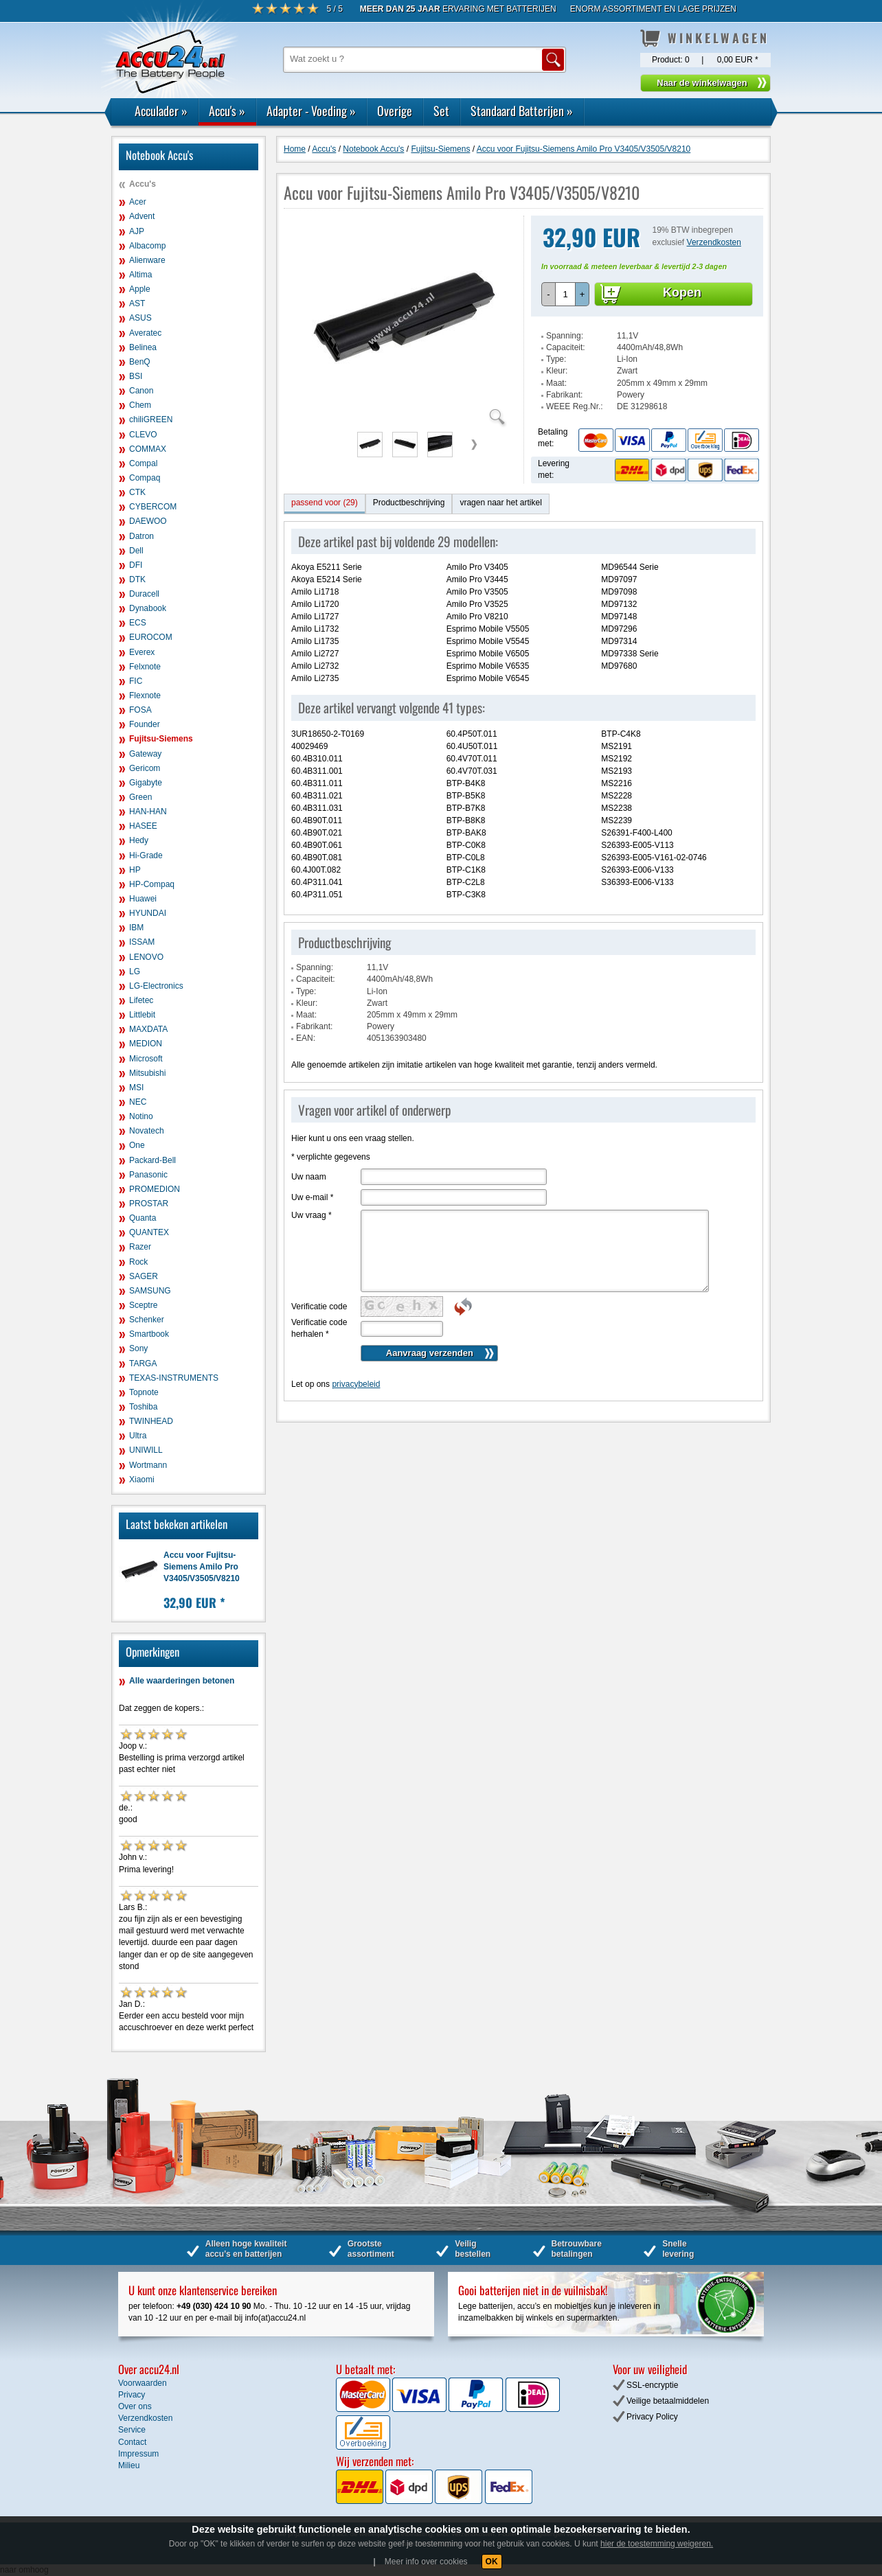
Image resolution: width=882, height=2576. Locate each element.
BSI (135, 376)
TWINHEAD (151, 1421)
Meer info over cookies (426, 2561)
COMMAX (147, 449)
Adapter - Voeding (311, 110)
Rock (138, 1262)
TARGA (143, 1363)
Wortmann (148, 1465)
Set (441, 110)
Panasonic (148, 1175)
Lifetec (141, 1000)
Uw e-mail (312, 1197)
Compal (143, 463)
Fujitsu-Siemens (161, 739)
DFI (135, 565)
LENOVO (146, 957)
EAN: (305, 1038)
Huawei (143, 899)
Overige (394, 110)
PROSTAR (148, 1203)
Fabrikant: (564, 395)
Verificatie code (319, 1306)
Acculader (161, 110)
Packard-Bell (152, 1160)
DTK (137, 579)
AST (137, 303)
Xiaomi (142, 1479)
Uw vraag (311, 1215)
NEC (137, 1102)
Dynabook (147, 608)
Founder (144, 724)
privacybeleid (356, 1384)
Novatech (146, 1131)
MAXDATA (148, 1029)
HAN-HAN (148, 811)
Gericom (144, 768)
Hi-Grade (146, 855)
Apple (139, 289)
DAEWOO (148, 521)
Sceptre (143, 1305)
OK (492, 2561)
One (137, 1145)
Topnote (144, 1392)
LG (134, 971)
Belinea (143, 347)
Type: (556, 359)
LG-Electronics (156, 986)
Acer (137, 202)
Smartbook (149, 1334)
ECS (137, 623)
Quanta (142, 1218)
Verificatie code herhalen (319, 1328)
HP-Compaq (151, 884)
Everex (142, 652)
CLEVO (143, 434)
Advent (142, 216)
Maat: (556, 383)
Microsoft (146, 1058)
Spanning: (564, 336)
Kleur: (556, 371)
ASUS (140, 318)
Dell (136, 550)
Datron (141, 536)
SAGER (143, 1276)
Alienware (147, 260)
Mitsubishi (147, 1073)
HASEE (143, 826)
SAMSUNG (150, 1291)
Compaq (144, 478)
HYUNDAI (147, 913)
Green (140, 797)
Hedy (138, 840)
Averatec (145, 333)
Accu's (227, 110)
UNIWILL (146, 1450)
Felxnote (145, 666)
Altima (140, 274)
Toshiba (143, 1407)
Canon (141, 390)
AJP (136, 231)
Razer (140, 1247)
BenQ (139, 362)
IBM (136, 927)
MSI (136, 1087)
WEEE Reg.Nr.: (574, 406)
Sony (138, 1348)
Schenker (146, 1319)
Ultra (137, 1435)
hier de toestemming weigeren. (656, 2544)
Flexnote (145, 695)
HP (135, 870)
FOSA (140, 710)
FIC (135, 681)
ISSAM (142, 942)
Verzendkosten (714, 242)
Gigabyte (145, 782)
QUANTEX (149, 1232)
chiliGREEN (150, 419)
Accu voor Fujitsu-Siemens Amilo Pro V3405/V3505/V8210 (201, 1566)
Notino (141, 1116)
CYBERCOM (153, 506)
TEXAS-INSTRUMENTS (173, 1378)
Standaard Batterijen (522, 110)
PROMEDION (154, 1189)
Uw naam (308, 1177)
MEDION (145, 1043)
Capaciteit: (565, 347)
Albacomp (147, 246)
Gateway (145, 754)
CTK (137, 492)
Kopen (682, 292)
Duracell (144, 594)
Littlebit (142, 1015)
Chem (140, 405)
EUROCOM (150, 637)
